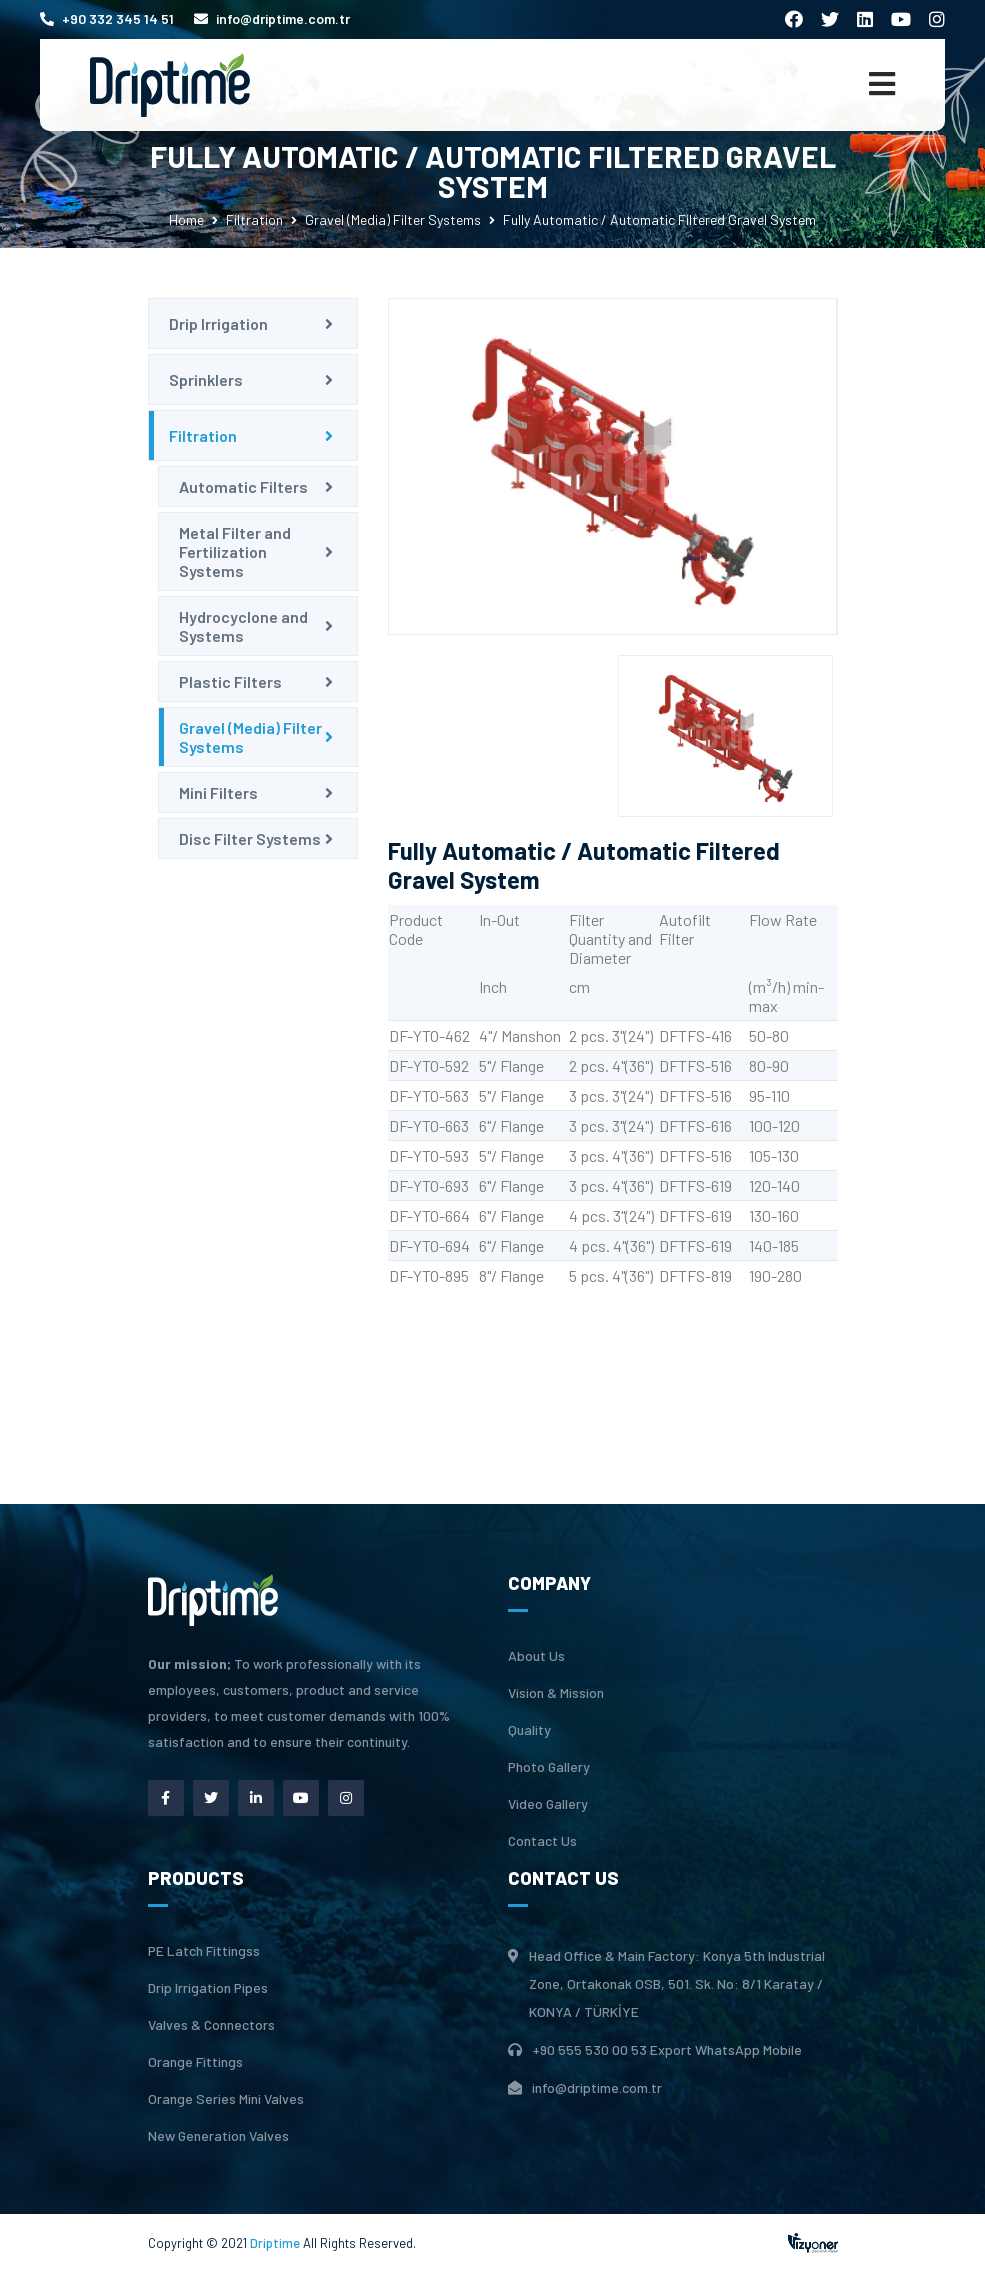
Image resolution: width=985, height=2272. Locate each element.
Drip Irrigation (218, 323)
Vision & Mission (556, 1693)
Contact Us (542, 1841)
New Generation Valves (218, 2136)
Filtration (254, 219)
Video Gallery (548, 1804)
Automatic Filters (243, 486)
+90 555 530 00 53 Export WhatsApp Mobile (667, 2049)
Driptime (276, 2243)
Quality (529, 1730)
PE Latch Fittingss (204, 1951)
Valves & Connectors (211, 2025)
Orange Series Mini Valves (226, 2099)
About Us (536, 1656)
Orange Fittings (195, 2062)
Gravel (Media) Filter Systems (393, 219)
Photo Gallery (549, 1767)
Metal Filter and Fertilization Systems (235, 551)
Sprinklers (206, 379)
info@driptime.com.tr (272, 18)
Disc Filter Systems (250, 838)
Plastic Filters (230, 681)
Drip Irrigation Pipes (208, 1988)
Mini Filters (218, 792)
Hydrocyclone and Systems (243, 626)
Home (186, 219)
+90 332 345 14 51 (107, 18)
